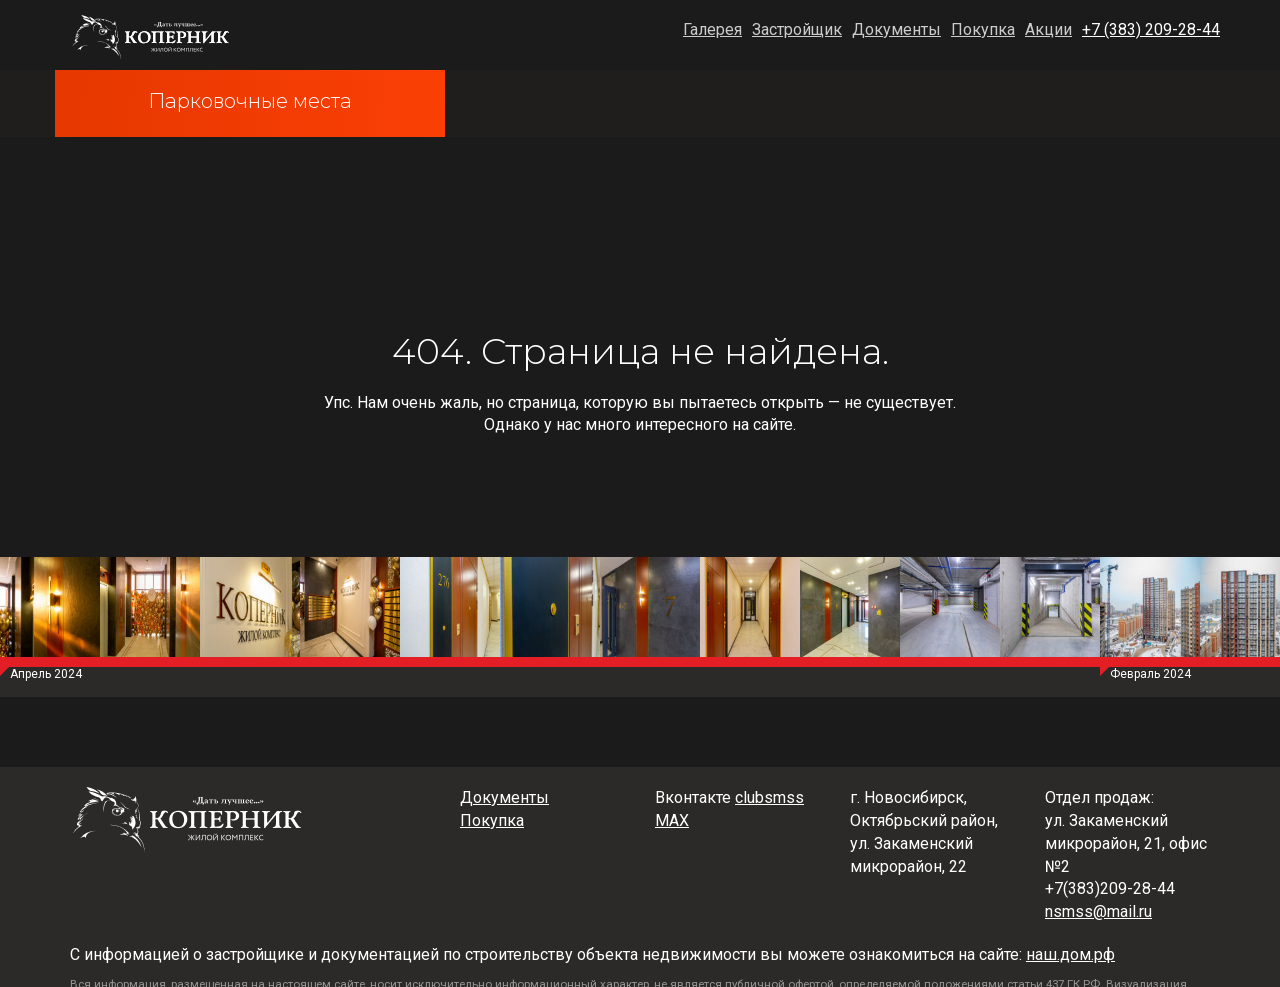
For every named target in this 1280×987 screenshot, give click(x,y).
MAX (672, 820)
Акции (1048, 29)
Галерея (712, 29)
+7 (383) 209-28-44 (1151, 29)
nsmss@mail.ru (1098, 911)
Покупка (983, 29)
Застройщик (797, 29)
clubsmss (769, 797)
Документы (896, 29)
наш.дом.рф (1070, 954)
